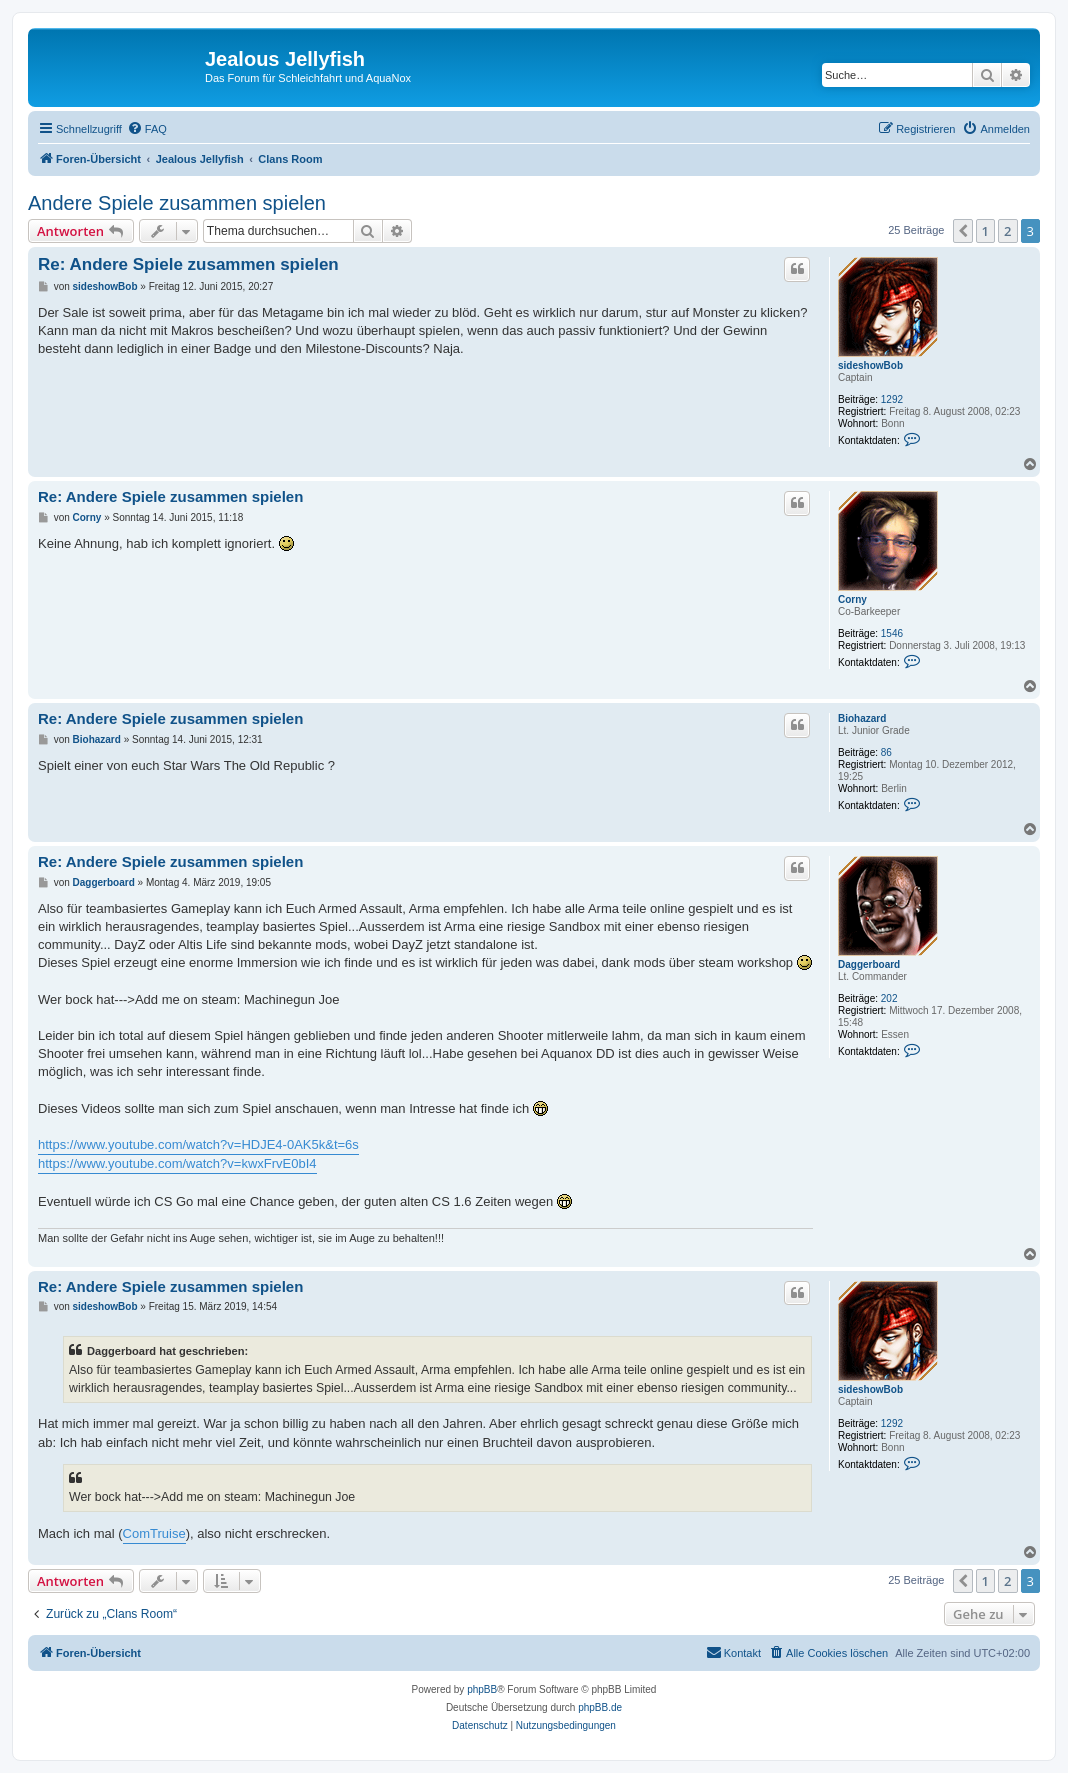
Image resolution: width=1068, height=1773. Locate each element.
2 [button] (1007, 231)
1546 (892, 633)
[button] (963, 231)
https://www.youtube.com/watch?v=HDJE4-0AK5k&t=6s (198, 1144)
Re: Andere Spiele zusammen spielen (188, 264)
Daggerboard (869, 964)
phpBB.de (600, 1707)
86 (886, 752)
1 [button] (985, 231)
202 (889, 998)
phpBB (482, 1689)
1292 (892, 399)
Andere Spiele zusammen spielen (177, 203)
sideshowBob (870, 365)
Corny (852, 599)
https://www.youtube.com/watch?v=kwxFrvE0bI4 (177, 1163)
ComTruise (154, 1533)
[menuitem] (147, 129)
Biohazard (862, 718)
